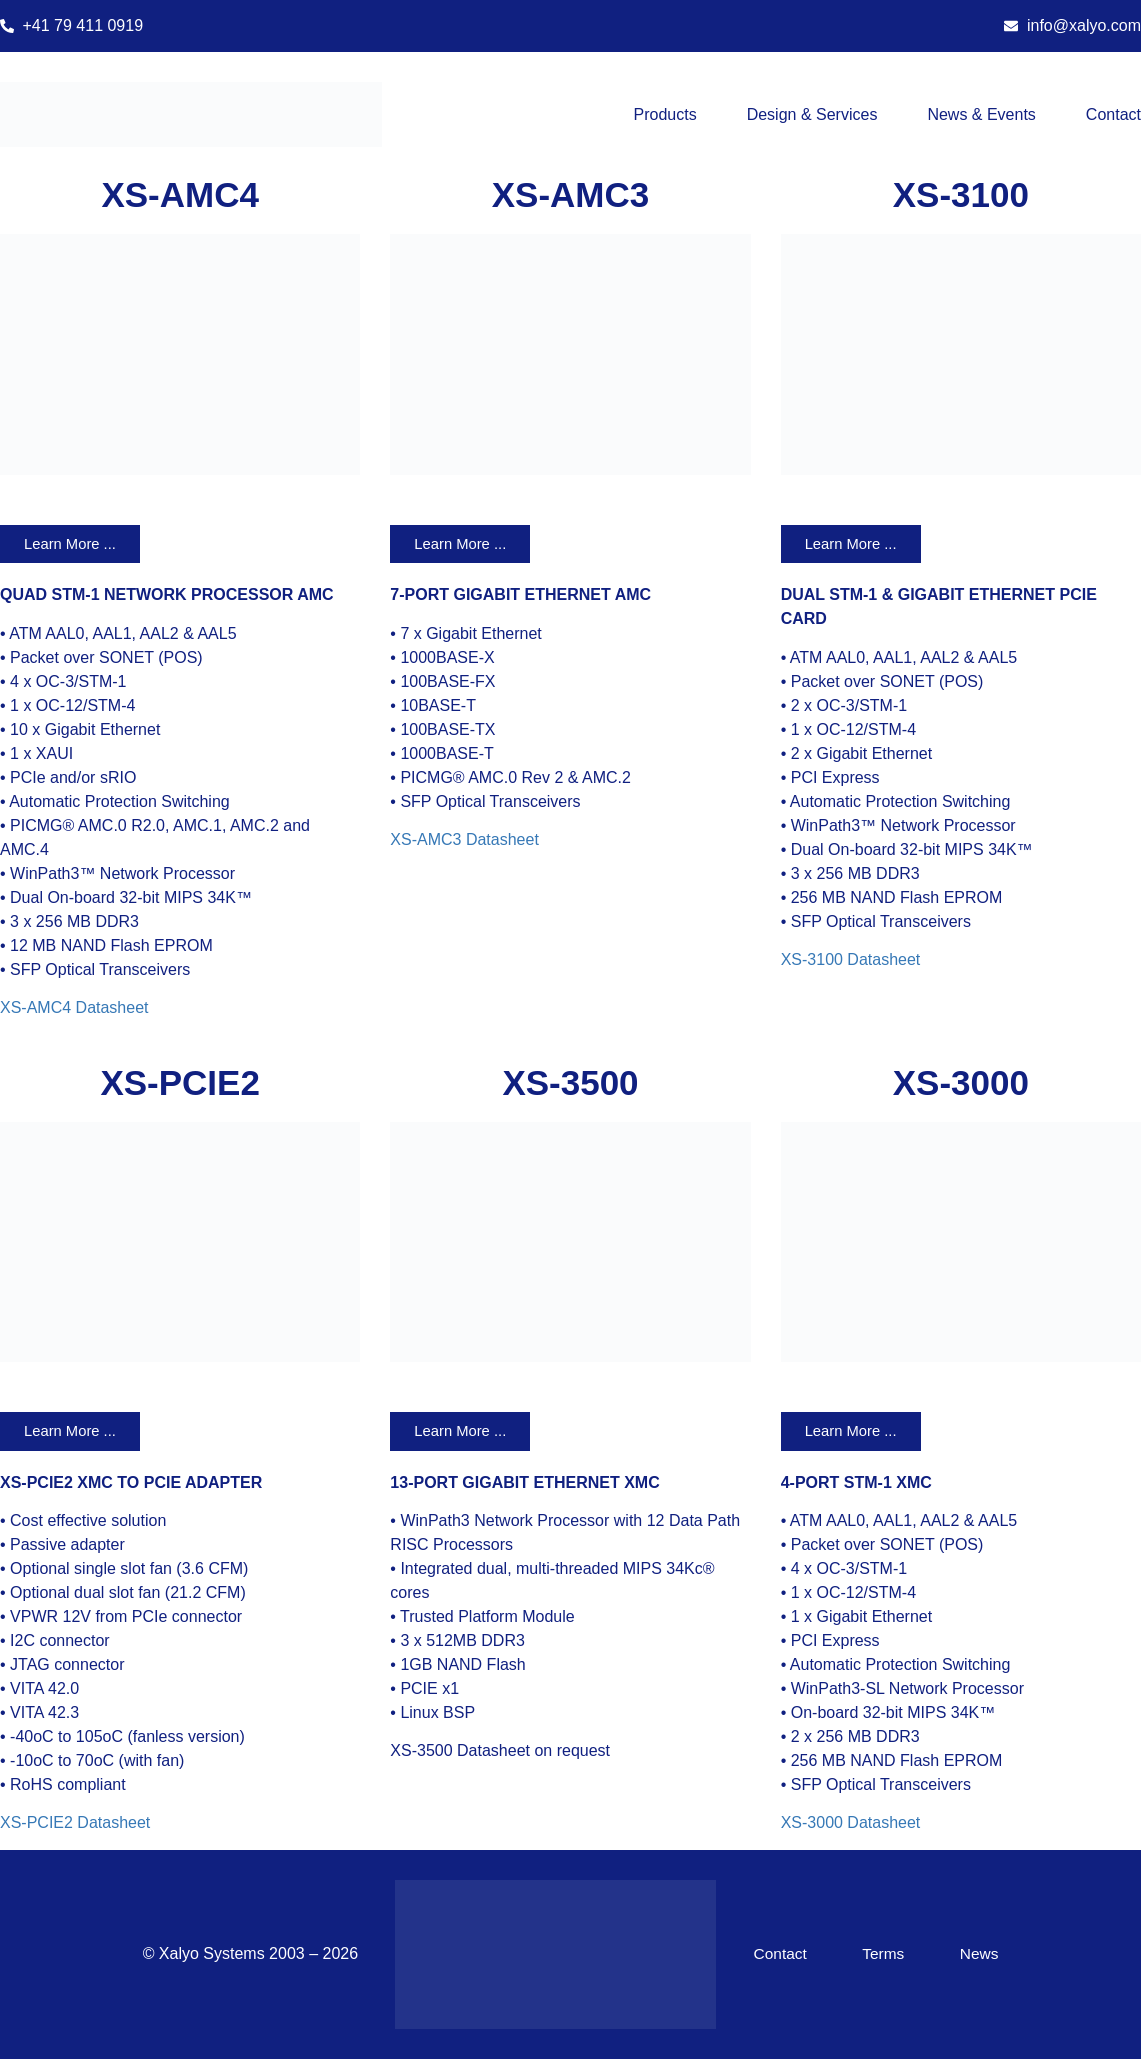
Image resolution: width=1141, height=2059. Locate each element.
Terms (887, 1954)
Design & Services (812, 114)
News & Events (981, 114)
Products (665, 114)
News (978, 1954)
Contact (1113, 114)
